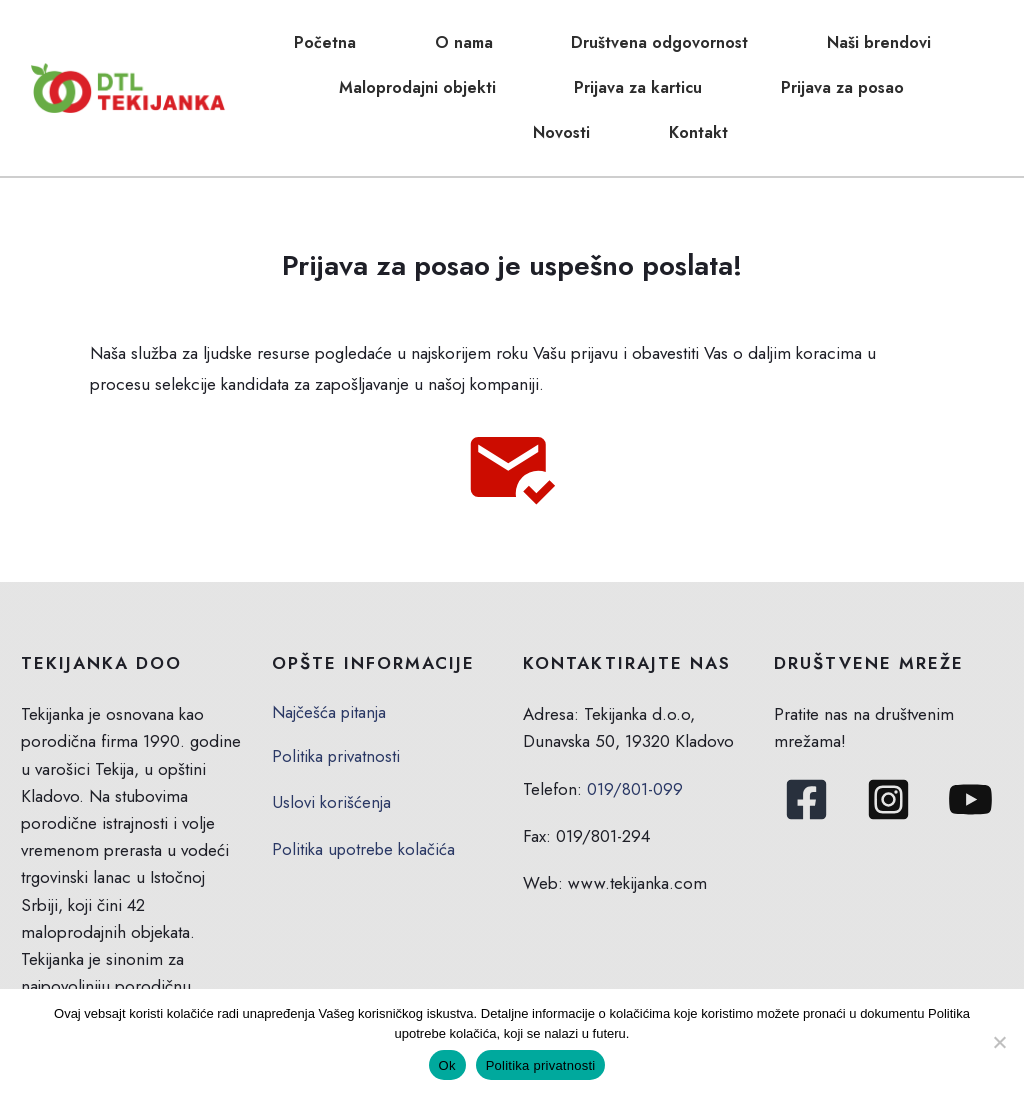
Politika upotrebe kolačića (364, 777)
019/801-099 (635, 717)
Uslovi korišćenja (331, 730)
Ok (447, 1065)
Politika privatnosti (336, 684)
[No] (999, 1042)
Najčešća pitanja (329, 640)
